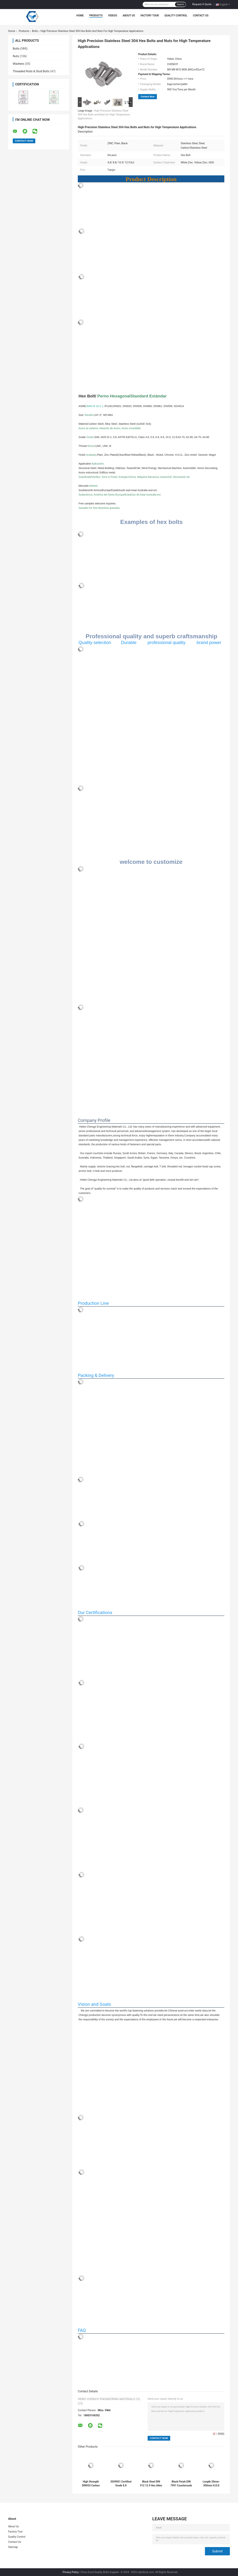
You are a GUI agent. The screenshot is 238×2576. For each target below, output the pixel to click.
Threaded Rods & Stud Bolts (31, 71)
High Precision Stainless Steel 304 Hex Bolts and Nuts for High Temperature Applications (104, 114)
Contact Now (147, 96)
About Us (129, 15)
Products (96, 15)
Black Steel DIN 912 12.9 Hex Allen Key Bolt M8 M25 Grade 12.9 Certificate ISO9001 (151, 2483)
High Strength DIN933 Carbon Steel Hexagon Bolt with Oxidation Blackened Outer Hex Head (91, 2483)
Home (80, 15)
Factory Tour (149, 15)
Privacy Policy (71, 2572)
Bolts (35, 31)
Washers (18, 63)
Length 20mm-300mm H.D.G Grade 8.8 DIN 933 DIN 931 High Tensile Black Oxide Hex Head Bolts (211, 2483)
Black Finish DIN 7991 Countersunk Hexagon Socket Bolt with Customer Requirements (181, 2483)
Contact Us (200, 15)
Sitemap (13, 2547)
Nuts (16, 56)
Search (180, 4)
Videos (112, 15)
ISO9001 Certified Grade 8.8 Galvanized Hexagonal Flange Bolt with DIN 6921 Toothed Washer (121, 2483)
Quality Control (175, 15)
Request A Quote (201, 4)
